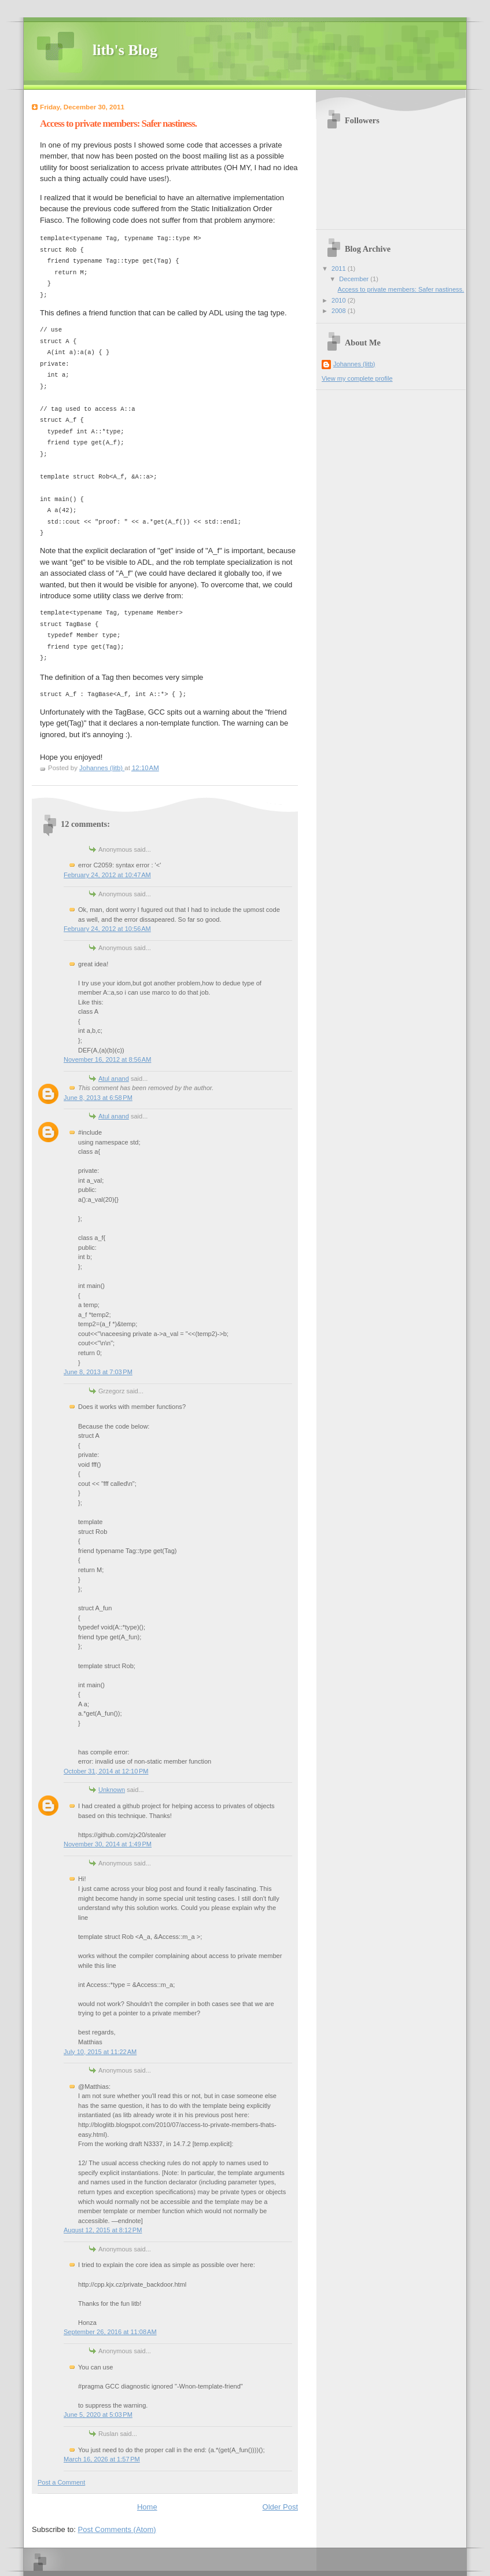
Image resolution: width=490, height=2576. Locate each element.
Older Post (280, 2507)
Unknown (111, 1789)
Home (147, 2507)
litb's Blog (125, 50)
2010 (339, 300)
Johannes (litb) (354, 363)
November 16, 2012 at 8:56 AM (107, 1059)
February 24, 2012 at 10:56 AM (107, 928)
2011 (339, 268)
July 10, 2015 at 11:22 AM (100, 2051)
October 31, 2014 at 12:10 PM (106, 1771)
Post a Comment (61, 2482)
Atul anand (113, 1078)
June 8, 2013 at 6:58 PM (98, 1097)
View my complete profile (357, 378)
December (354, 278)
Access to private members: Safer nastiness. (401, 289)
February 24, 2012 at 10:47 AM (107, 874)
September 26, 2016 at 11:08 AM (110, 2331)
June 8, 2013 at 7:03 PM (98, 1371)
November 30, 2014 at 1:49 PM (108, 1844)
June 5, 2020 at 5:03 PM (98, 2414)
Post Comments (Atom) (117, 2529)
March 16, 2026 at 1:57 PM (102, 2459)
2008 (339, 310)
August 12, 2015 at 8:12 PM (103, 2230)
